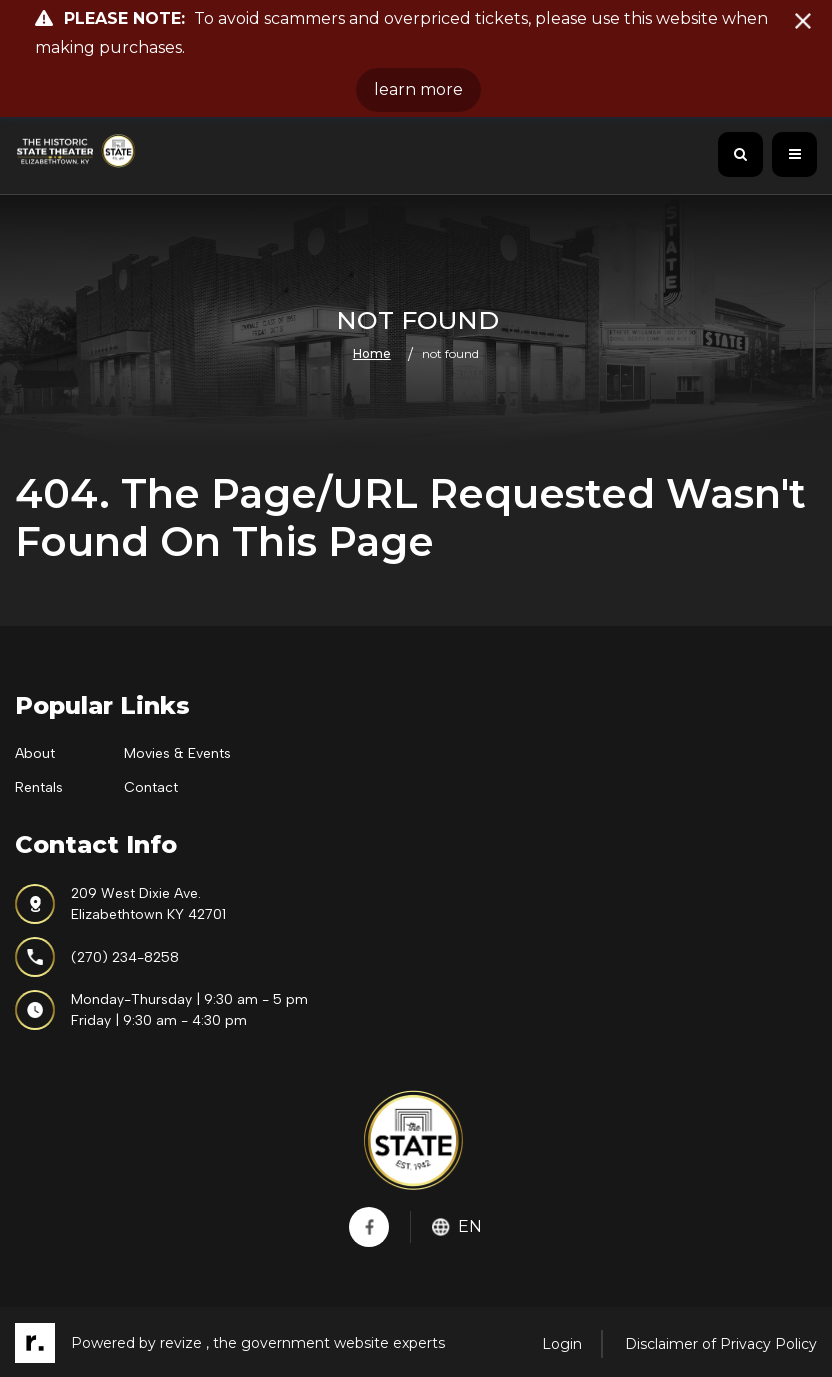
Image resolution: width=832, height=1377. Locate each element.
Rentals (39, 787)
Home (372, 353)
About (35, 753)
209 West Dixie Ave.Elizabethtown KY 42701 (120, 904)
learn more (418, 89)
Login (562, 1344)
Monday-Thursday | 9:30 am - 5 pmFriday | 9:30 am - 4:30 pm (161, 1010)
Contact (151, 787)
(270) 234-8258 (97, 957)
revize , (184, 1343)
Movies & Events (177, 753)
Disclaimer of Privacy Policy (721, 1344)
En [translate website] (457, 1226)
